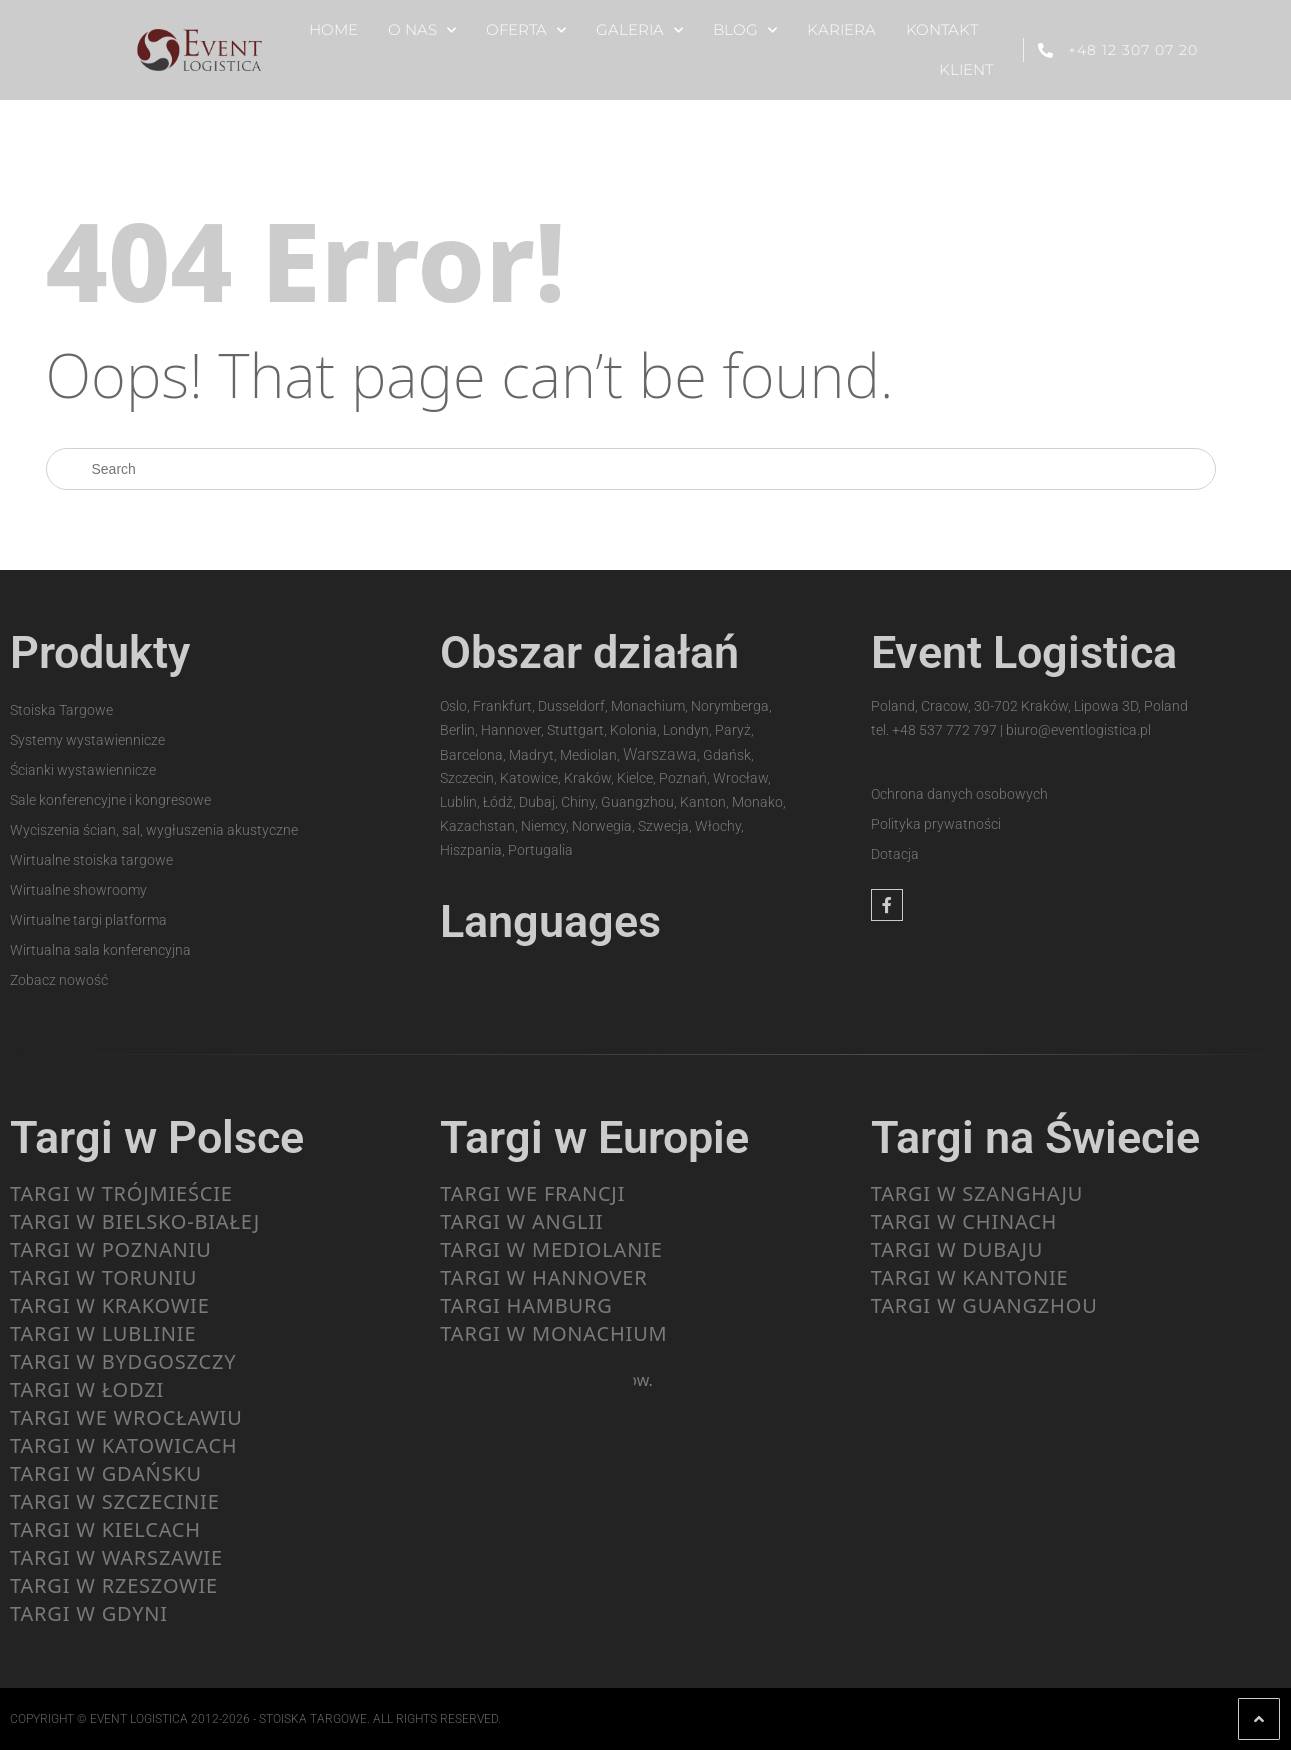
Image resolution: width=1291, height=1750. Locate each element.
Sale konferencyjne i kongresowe (110, 800)
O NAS (422, 30)
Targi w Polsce (157, 1137)
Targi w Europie (594, 1137)
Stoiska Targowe (61, 710)
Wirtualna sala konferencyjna (100, 950)
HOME (333, 29)
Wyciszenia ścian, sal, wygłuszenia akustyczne (154, 830)
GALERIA (639, 30)
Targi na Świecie (1035, 1137)
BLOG (745, 30)
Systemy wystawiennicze (87, 740)
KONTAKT (942, 29)
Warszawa (660, 754)
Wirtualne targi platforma (88, 920)
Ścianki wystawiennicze (83, 770)
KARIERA (841, 29)
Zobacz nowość (59, 980)
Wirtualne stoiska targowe (91, 860)
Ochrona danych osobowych (959, 794)
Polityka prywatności (936, 824)
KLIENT (966, 69)
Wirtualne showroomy (78, 890)
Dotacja (895, 854)
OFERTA (526, 30)
